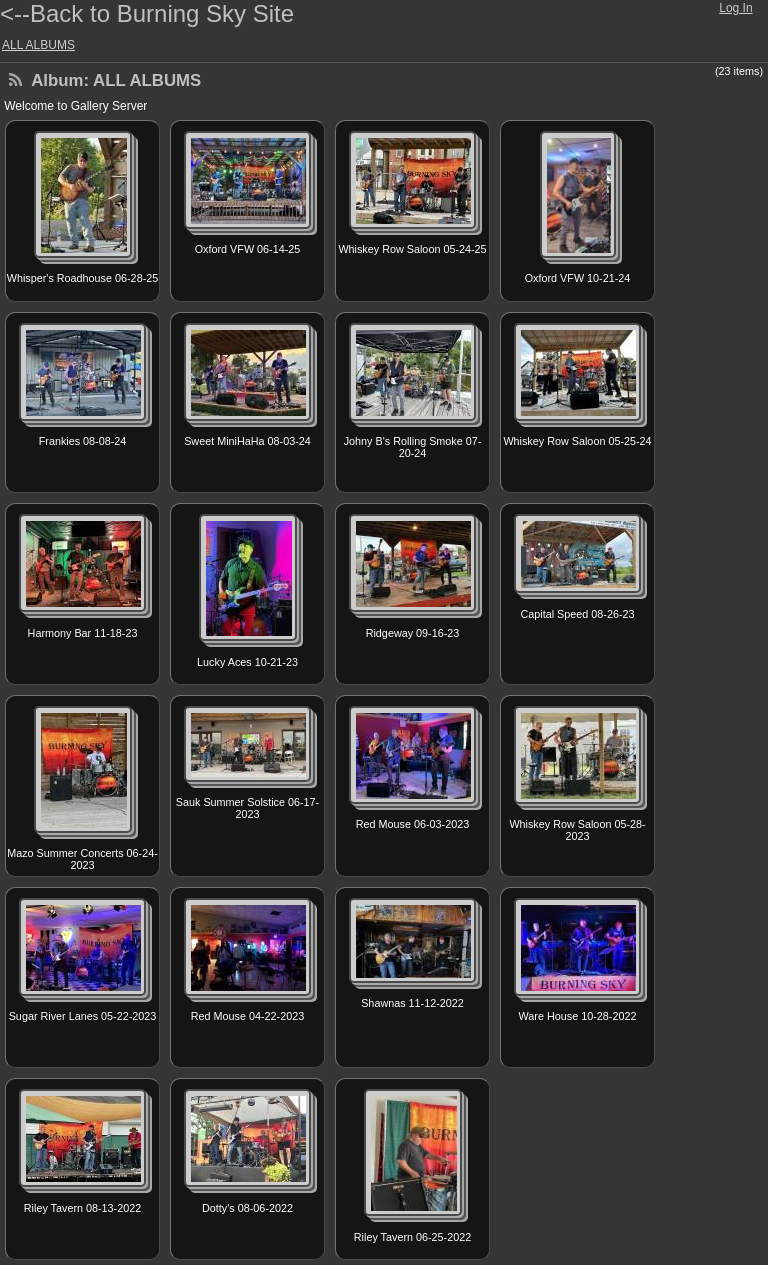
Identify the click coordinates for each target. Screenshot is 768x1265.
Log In (735, 8)
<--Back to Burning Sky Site (147, 13)
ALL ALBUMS (38, 45)
